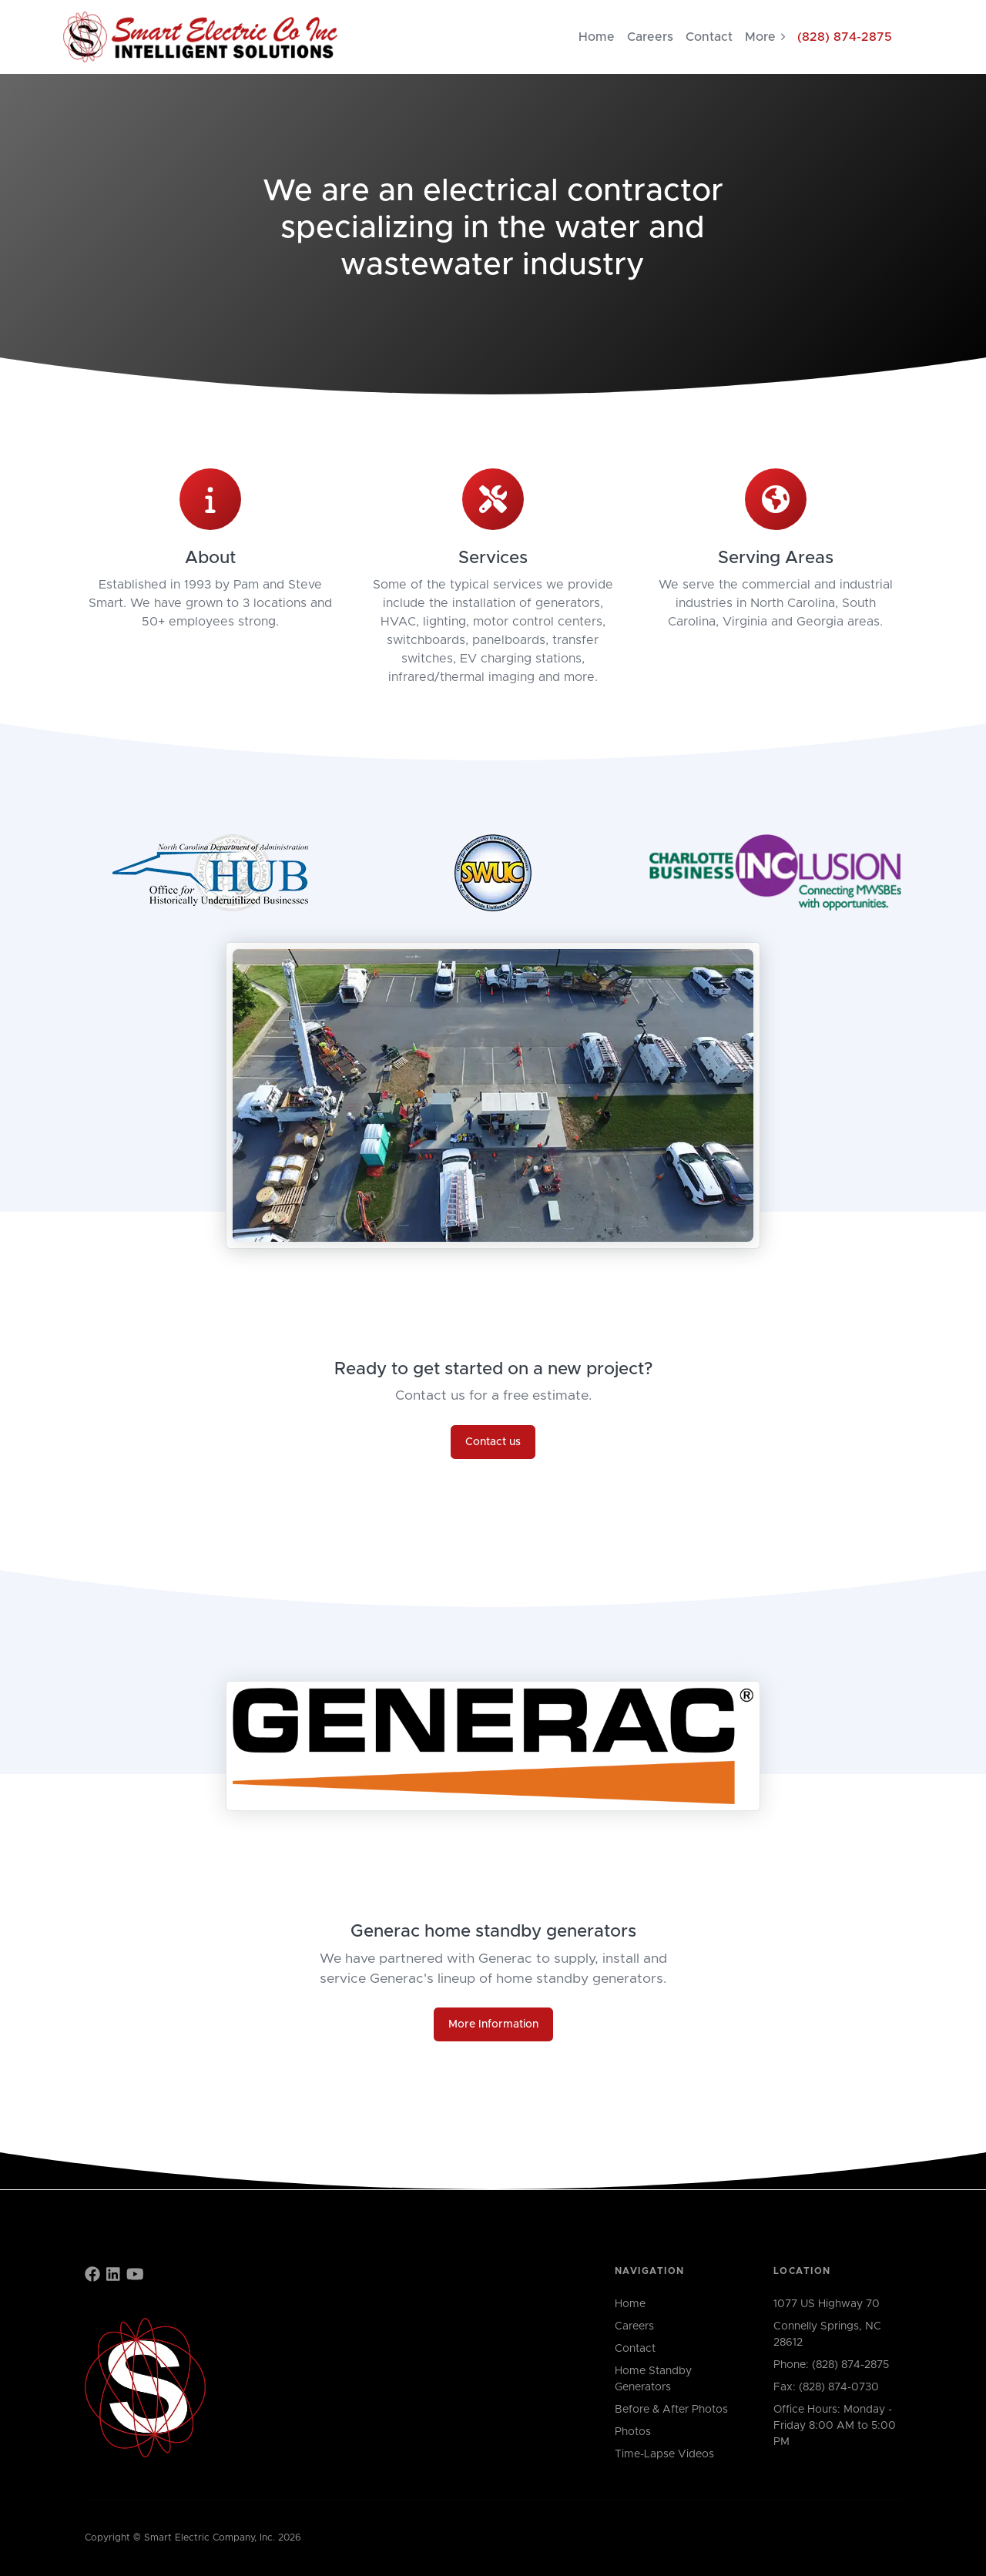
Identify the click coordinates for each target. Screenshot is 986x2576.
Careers (650, 37)
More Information (493, 2024)
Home (597, 37)
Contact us (493, 1442)
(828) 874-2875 (844, 37)
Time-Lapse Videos (664, 2454)
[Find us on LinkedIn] (113, 2275)
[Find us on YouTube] (135, 2275)
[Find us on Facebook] (92, 2275)
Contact (709, 37)
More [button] (765, 37)
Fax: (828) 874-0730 (826, 2387)
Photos (633, 2432)
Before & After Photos (671, 2409)
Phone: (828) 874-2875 (831, 2365)
